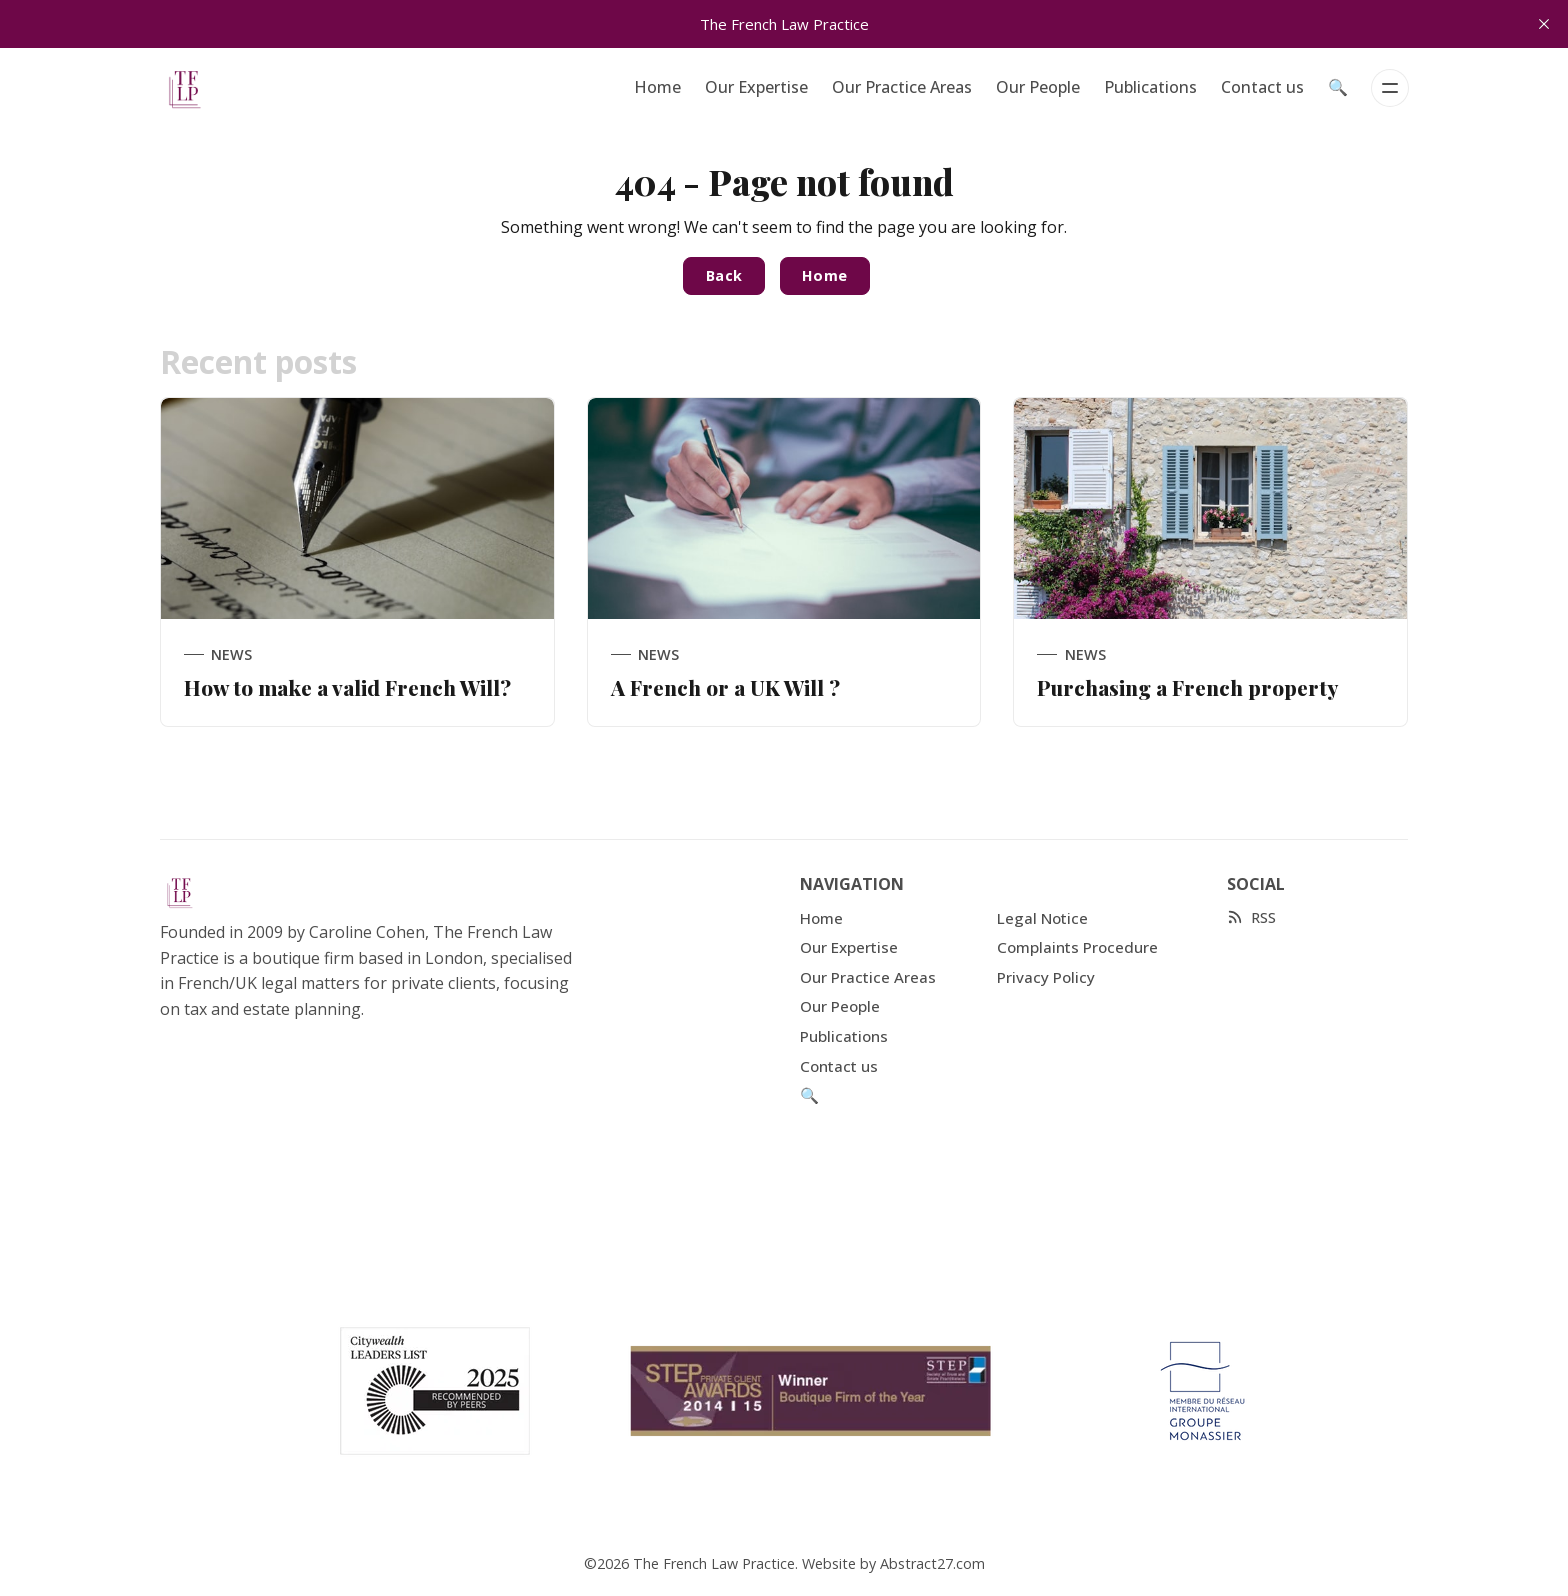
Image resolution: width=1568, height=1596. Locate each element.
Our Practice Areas (902, 87)
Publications (1150, 87)
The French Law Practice (714, 1563)
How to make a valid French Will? (347, 687)
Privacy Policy (1046, 977)
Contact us (1262, 87)
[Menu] (1390, 88)
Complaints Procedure (1077, 947)
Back (724, 275)
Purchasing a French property (1187, 687)
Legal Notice (1042, 918)
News (231, 654)
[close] (1544, 24)
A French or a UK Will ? (725, 687)
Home (657, 87)
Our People (1038, 87)
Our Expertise (756, 87)
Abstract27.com (932, 1563)
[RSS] (1251, 917)
